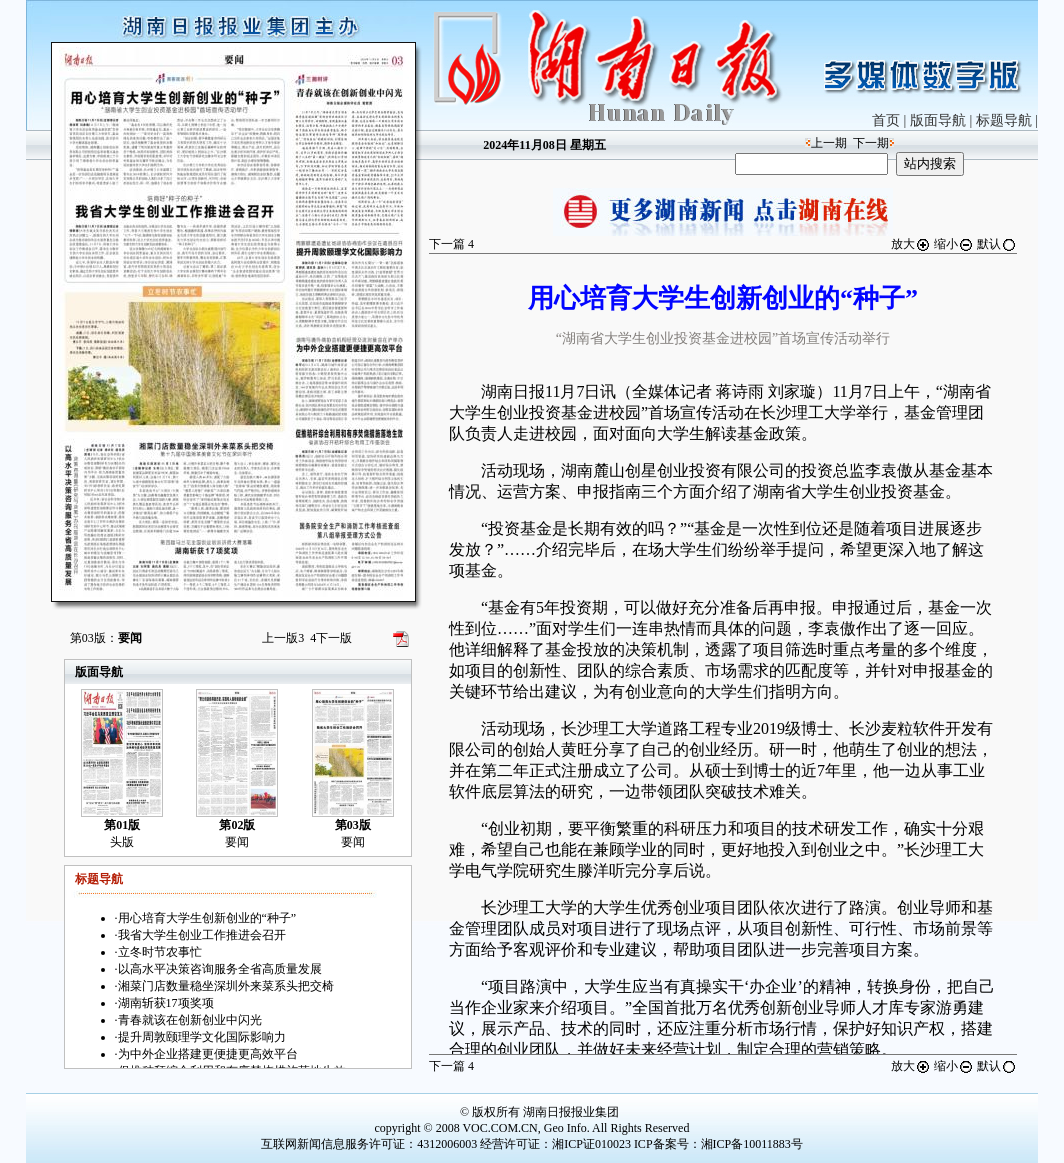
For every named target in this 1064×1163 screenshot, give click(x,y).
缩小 (954, 244)
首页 (886, 120)
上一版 (283, 638)
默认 (997, 244)
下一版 (331, 638)
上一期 (829, 143)
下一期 (871, 143)
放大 (911, 244)
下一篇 (451, 244)
